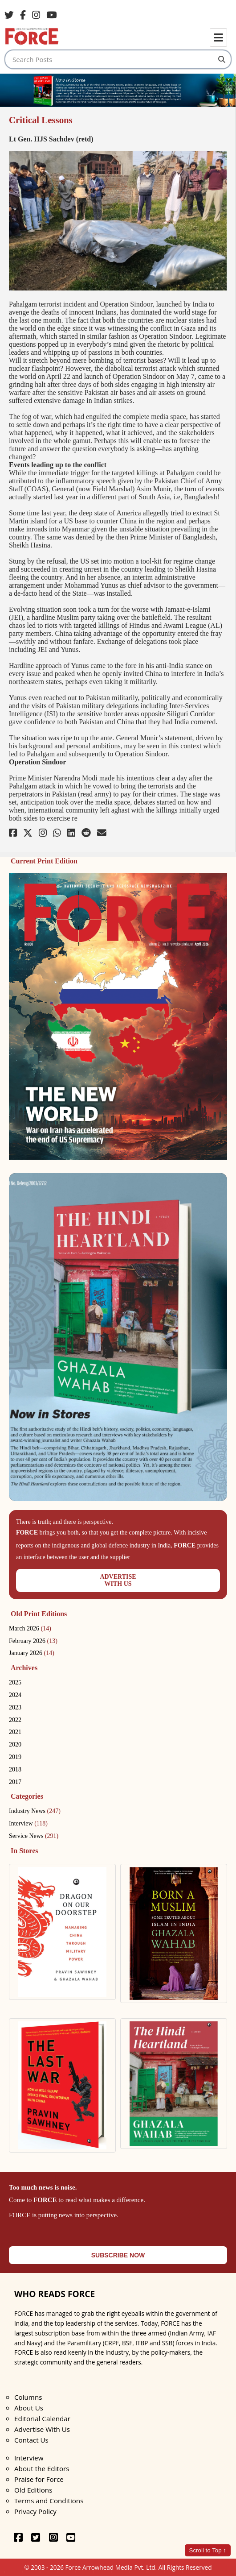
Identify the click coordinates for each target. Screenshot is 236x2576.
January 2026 (31, 1653)
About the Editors (41, 2468)
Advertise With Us (42, 2429)
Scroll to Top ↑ (207, 2550)
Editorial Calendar (42, 2418)
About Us (28, 2407)
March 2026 (30, 1628)
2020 (15, 1744)
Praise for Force (39, 2479)
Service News (33, 1836)
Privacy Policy (35, 2511)
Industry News (35, 1811)
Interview (28, 1823)
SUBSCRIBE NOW (118, 2255)
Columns (28, 2397)
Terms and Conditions (48, 2500)
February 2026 (33, 1641)
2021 (15, 1732)
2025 (15, 1682)
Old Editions (33, 2489)
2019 (15, 1757)
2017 (15, 1782)
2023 (15, 1707)
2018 (15, 1769)
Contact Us (31, 2439)
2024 (15, 1695)
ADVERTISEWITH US (118, 1580)
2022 (15, 1720)
